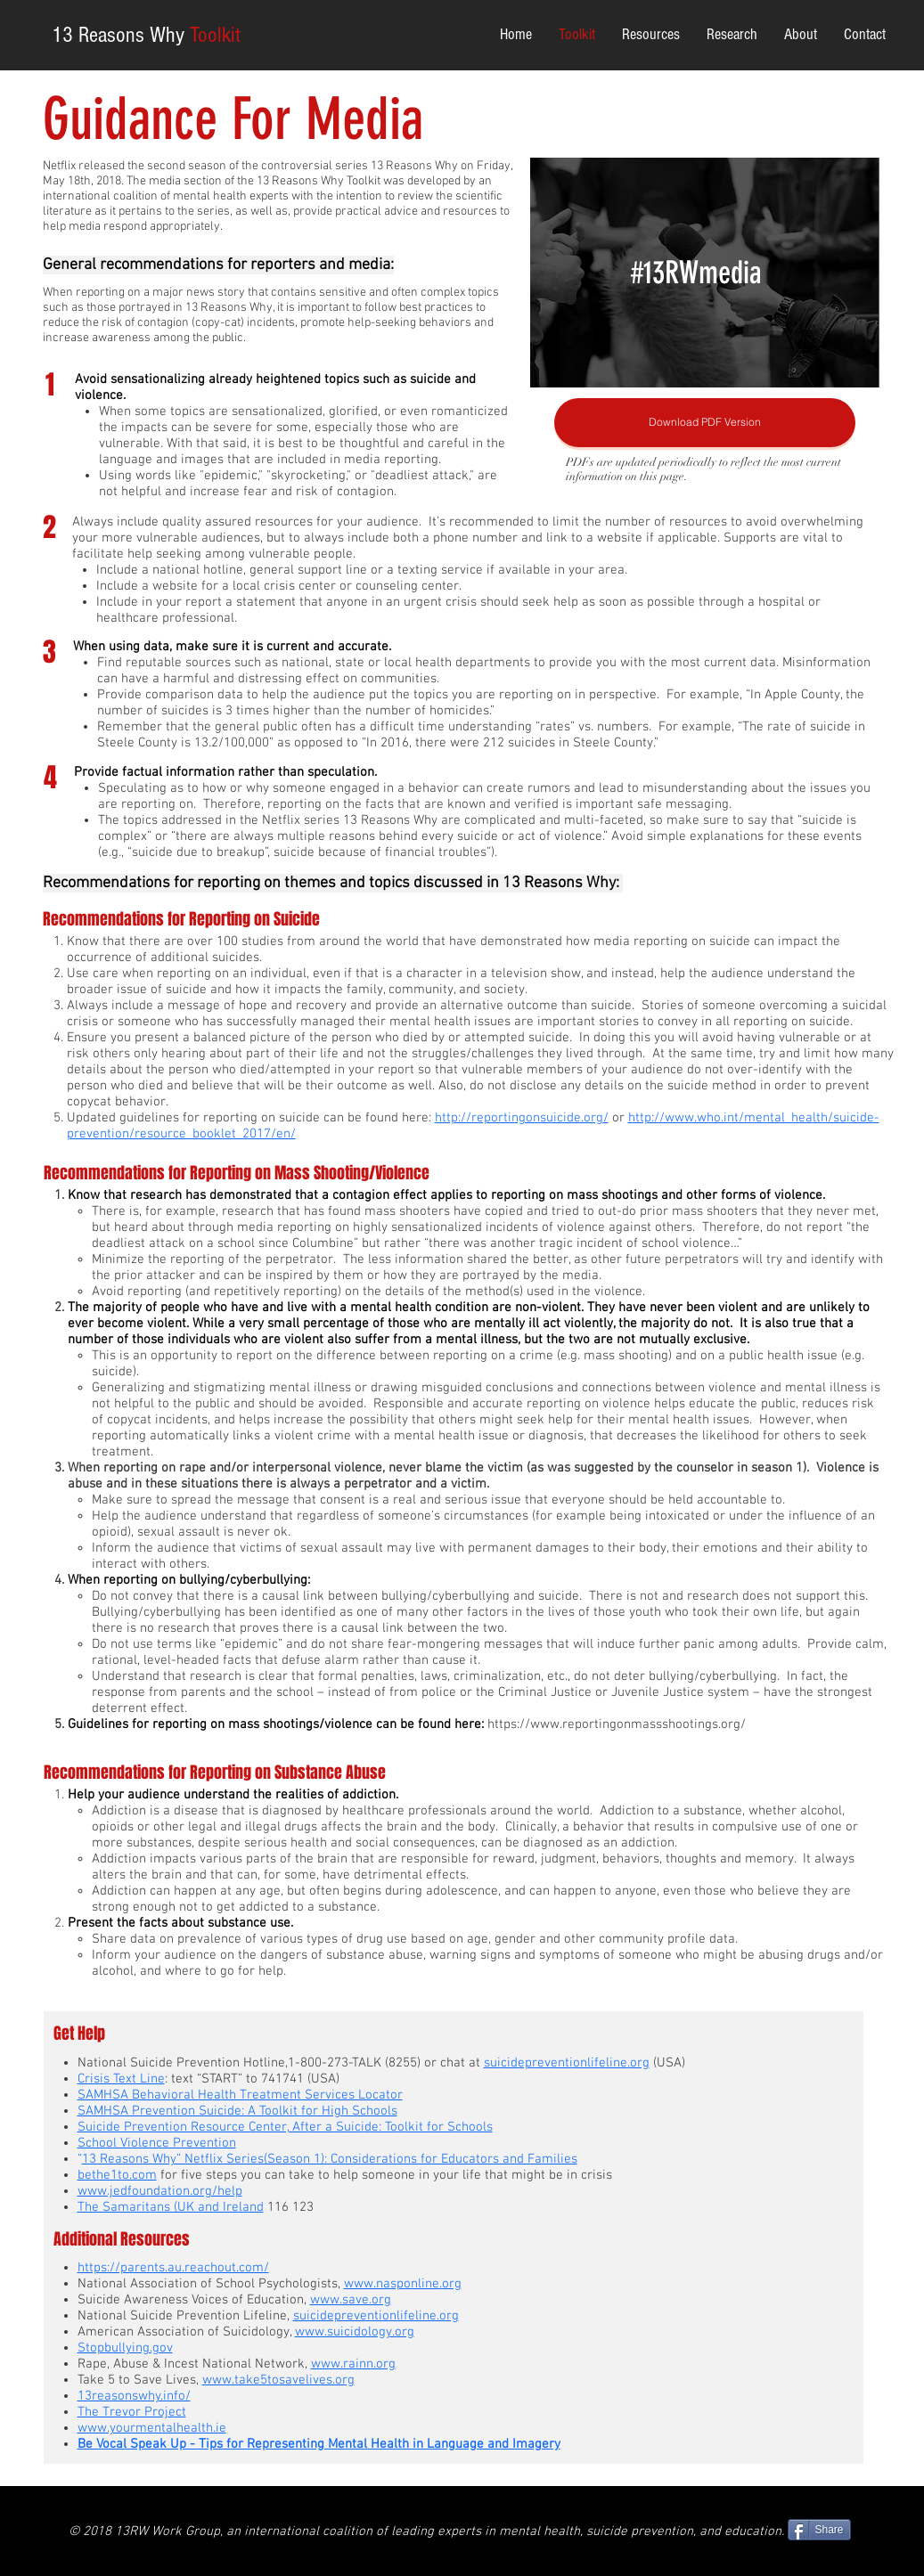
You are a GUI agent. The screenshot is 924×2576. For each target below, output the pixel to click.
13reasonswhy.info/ (134, 2396)
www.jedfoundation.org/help (160, 2191)
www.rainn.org (353, 2364)
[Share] (819, 2529)
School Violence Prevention (157, 2143)
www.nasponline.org (403, 2284)
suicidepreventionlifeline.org (376, 2316)
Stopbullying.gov (125, 2348)
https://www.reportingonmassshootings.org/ (616, 1724)
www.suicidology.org (354, 2332)
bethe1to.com (117, 2175)
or (618, 1118)
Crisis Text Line (121, 2079)
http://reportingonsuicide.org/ (522, 1118)
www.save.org (350, 2300)
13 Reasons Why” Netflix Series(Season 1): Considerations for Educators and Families (329, 2159)
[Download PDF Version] (704, 422)
